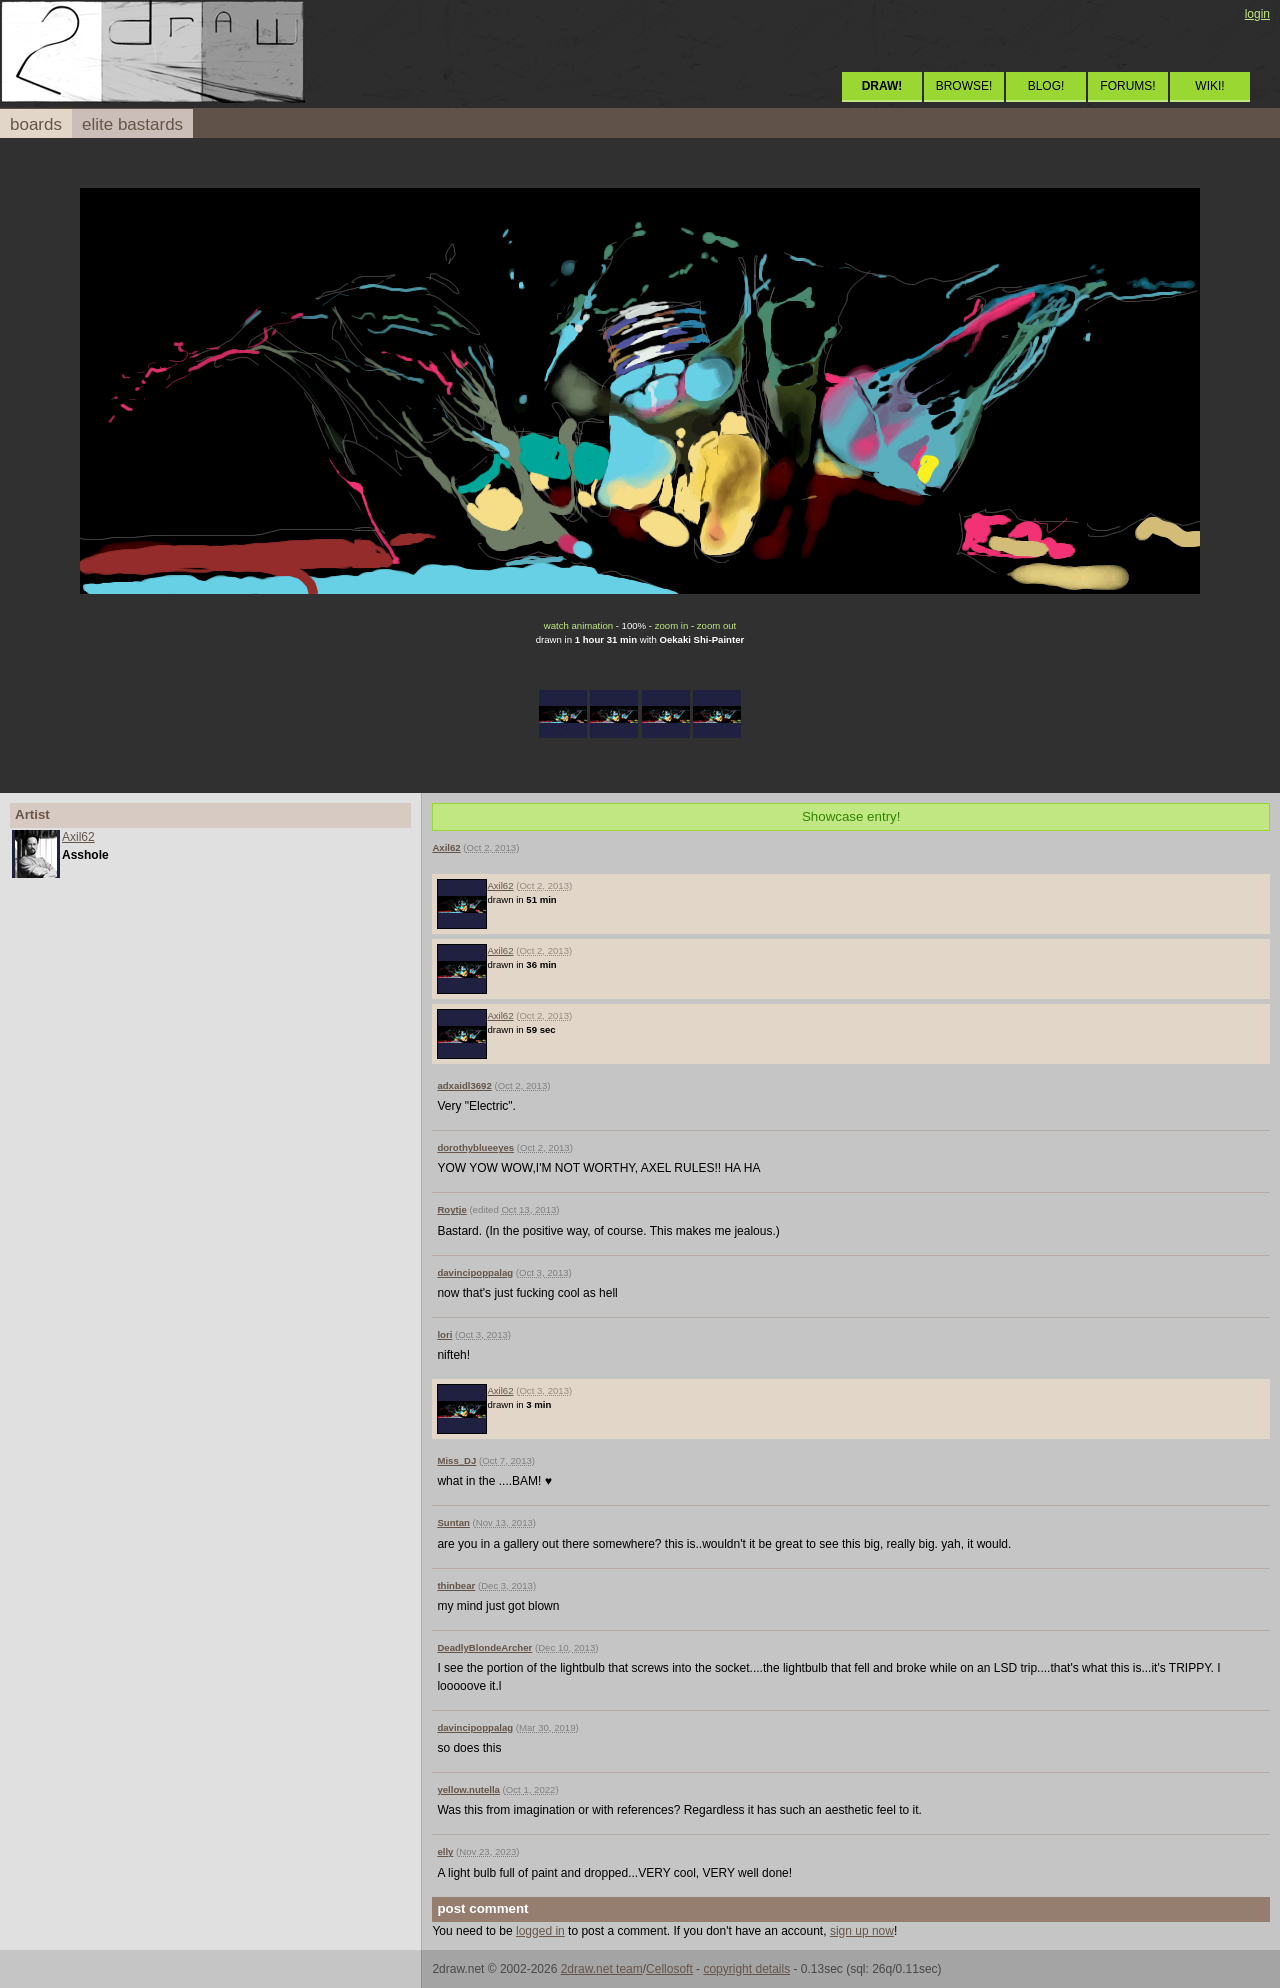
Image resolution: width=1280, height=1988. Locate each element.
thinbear (456, 1585)
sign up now (862, 1931)
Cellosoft (669, 1969)
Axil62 (78, 837)
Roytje (451, 1209)
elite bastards (132, 124)
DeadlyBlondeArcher (484, 1647)
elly (445, 1851)
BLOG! (1046, 86)
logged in (540, 1931)
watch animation (578, 625)
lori (444, 1334)
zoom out (716, 625)
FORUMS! (1127, 86)
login (1257, 14)
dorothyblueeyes (475, 1147)
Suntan (453, 1522)
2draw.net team (602, 1969)
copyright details (746, 1969)
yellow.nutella (468, 1789)
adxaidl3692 (464, 1085)
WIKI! (1209, 86)
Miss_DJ (456, 1460)
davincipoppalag (475, 1272)
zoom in (672, 625)
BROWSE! (964, 86)
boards (36, 124)
